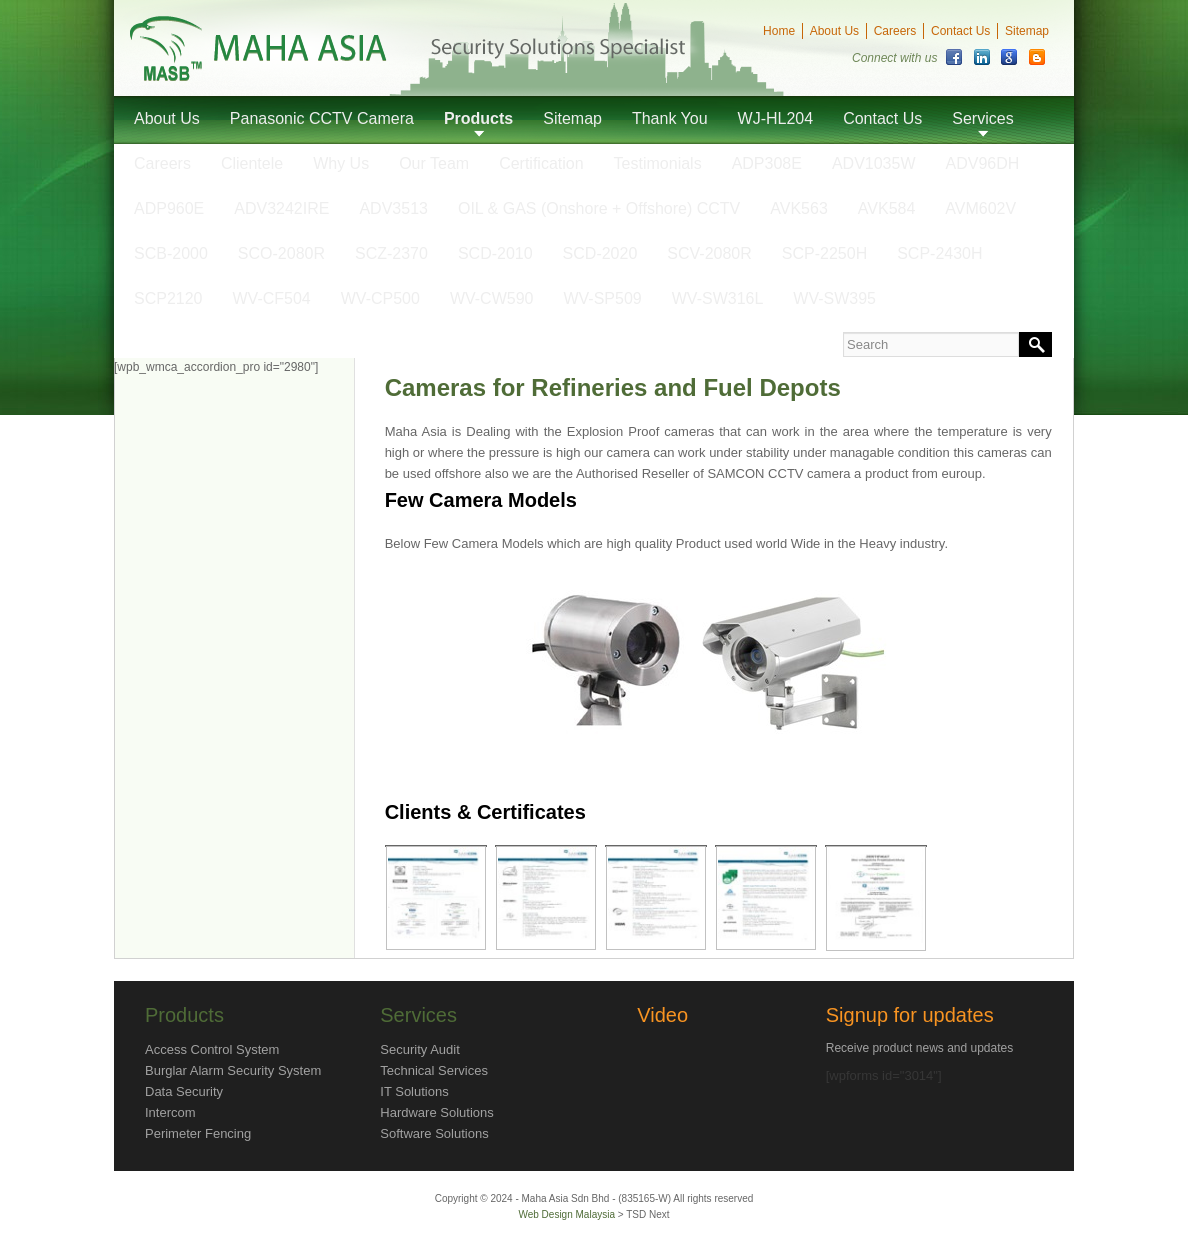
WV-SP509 (602, 298)
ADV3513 (393, 208)
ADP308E (767, 163)
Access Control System (212, 1049)
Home (779, 31)
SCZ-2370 (391, 253)
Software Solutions (434, 1133)
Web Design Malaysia (567, 1214)
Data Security (184, 1091)
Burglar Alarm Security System (233, 1070)
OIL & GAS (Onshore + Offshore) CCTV (599, 208)
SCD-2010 (495, 253)
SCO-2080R (281, 253)
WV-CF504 (272, 298)
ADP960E (169, 208)
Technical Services (434, 1070)
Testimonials (658, 163)
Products (478, 118)
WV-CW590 (492, 298)
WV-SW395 (834, 298)
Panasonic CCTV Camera (322, 118)
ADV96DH (983, 163)
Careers (895, 31)
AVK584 (887, 208)
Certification (541, 163)
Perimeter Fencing (198, 1133)
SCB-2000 (171, 253)
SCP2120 (168, 298)
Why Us (341, 163)
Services (982, 118)
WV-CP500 (380, 298)
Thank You (670, 118)
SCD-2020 (600, 253)
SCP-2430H (939, 253)
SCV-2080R (709, 253)
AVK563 (799, 208)
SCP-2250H (824, 253)
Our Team (434, 163)
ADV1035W (874, 163)
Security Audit (420, 1049)
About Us (834, 31)
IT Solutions (414, 1091)
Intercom (170, 1112)
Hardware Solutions (436, 1112)
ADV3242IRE (281, 208)
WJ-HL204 (776, 118)
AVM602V (980, 208)
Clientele (252, 163)
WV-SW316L (718, 298)
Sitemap (1027, 31)
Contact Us (960, 31)
